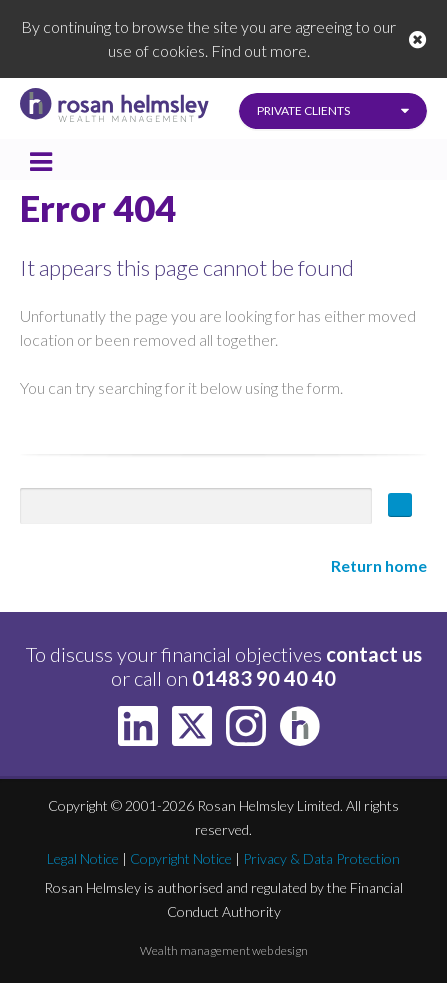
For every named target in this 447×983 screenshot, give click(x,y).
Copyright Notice (181, 858)
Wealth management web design (224, 950)
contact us (374, 654)
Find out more (259, 50)
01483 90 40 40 (264, 678)
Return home (379, 565)
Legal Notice (83, 858)
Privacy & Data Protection (321, 858)
